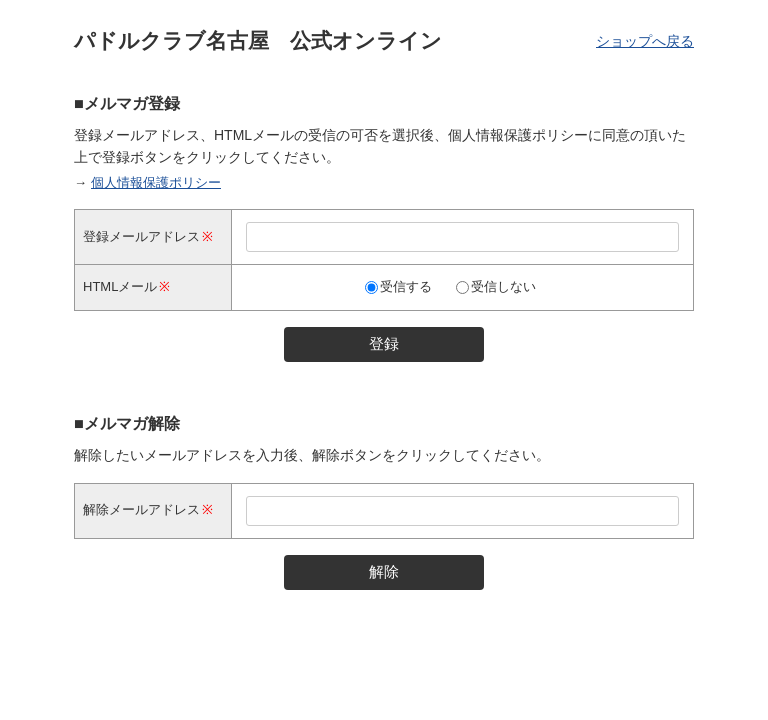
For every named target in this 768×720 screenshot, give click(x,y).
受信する (406, 286)
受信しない (503, 286)
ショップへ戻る (645, 41)
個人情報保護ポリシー (156, 182)
